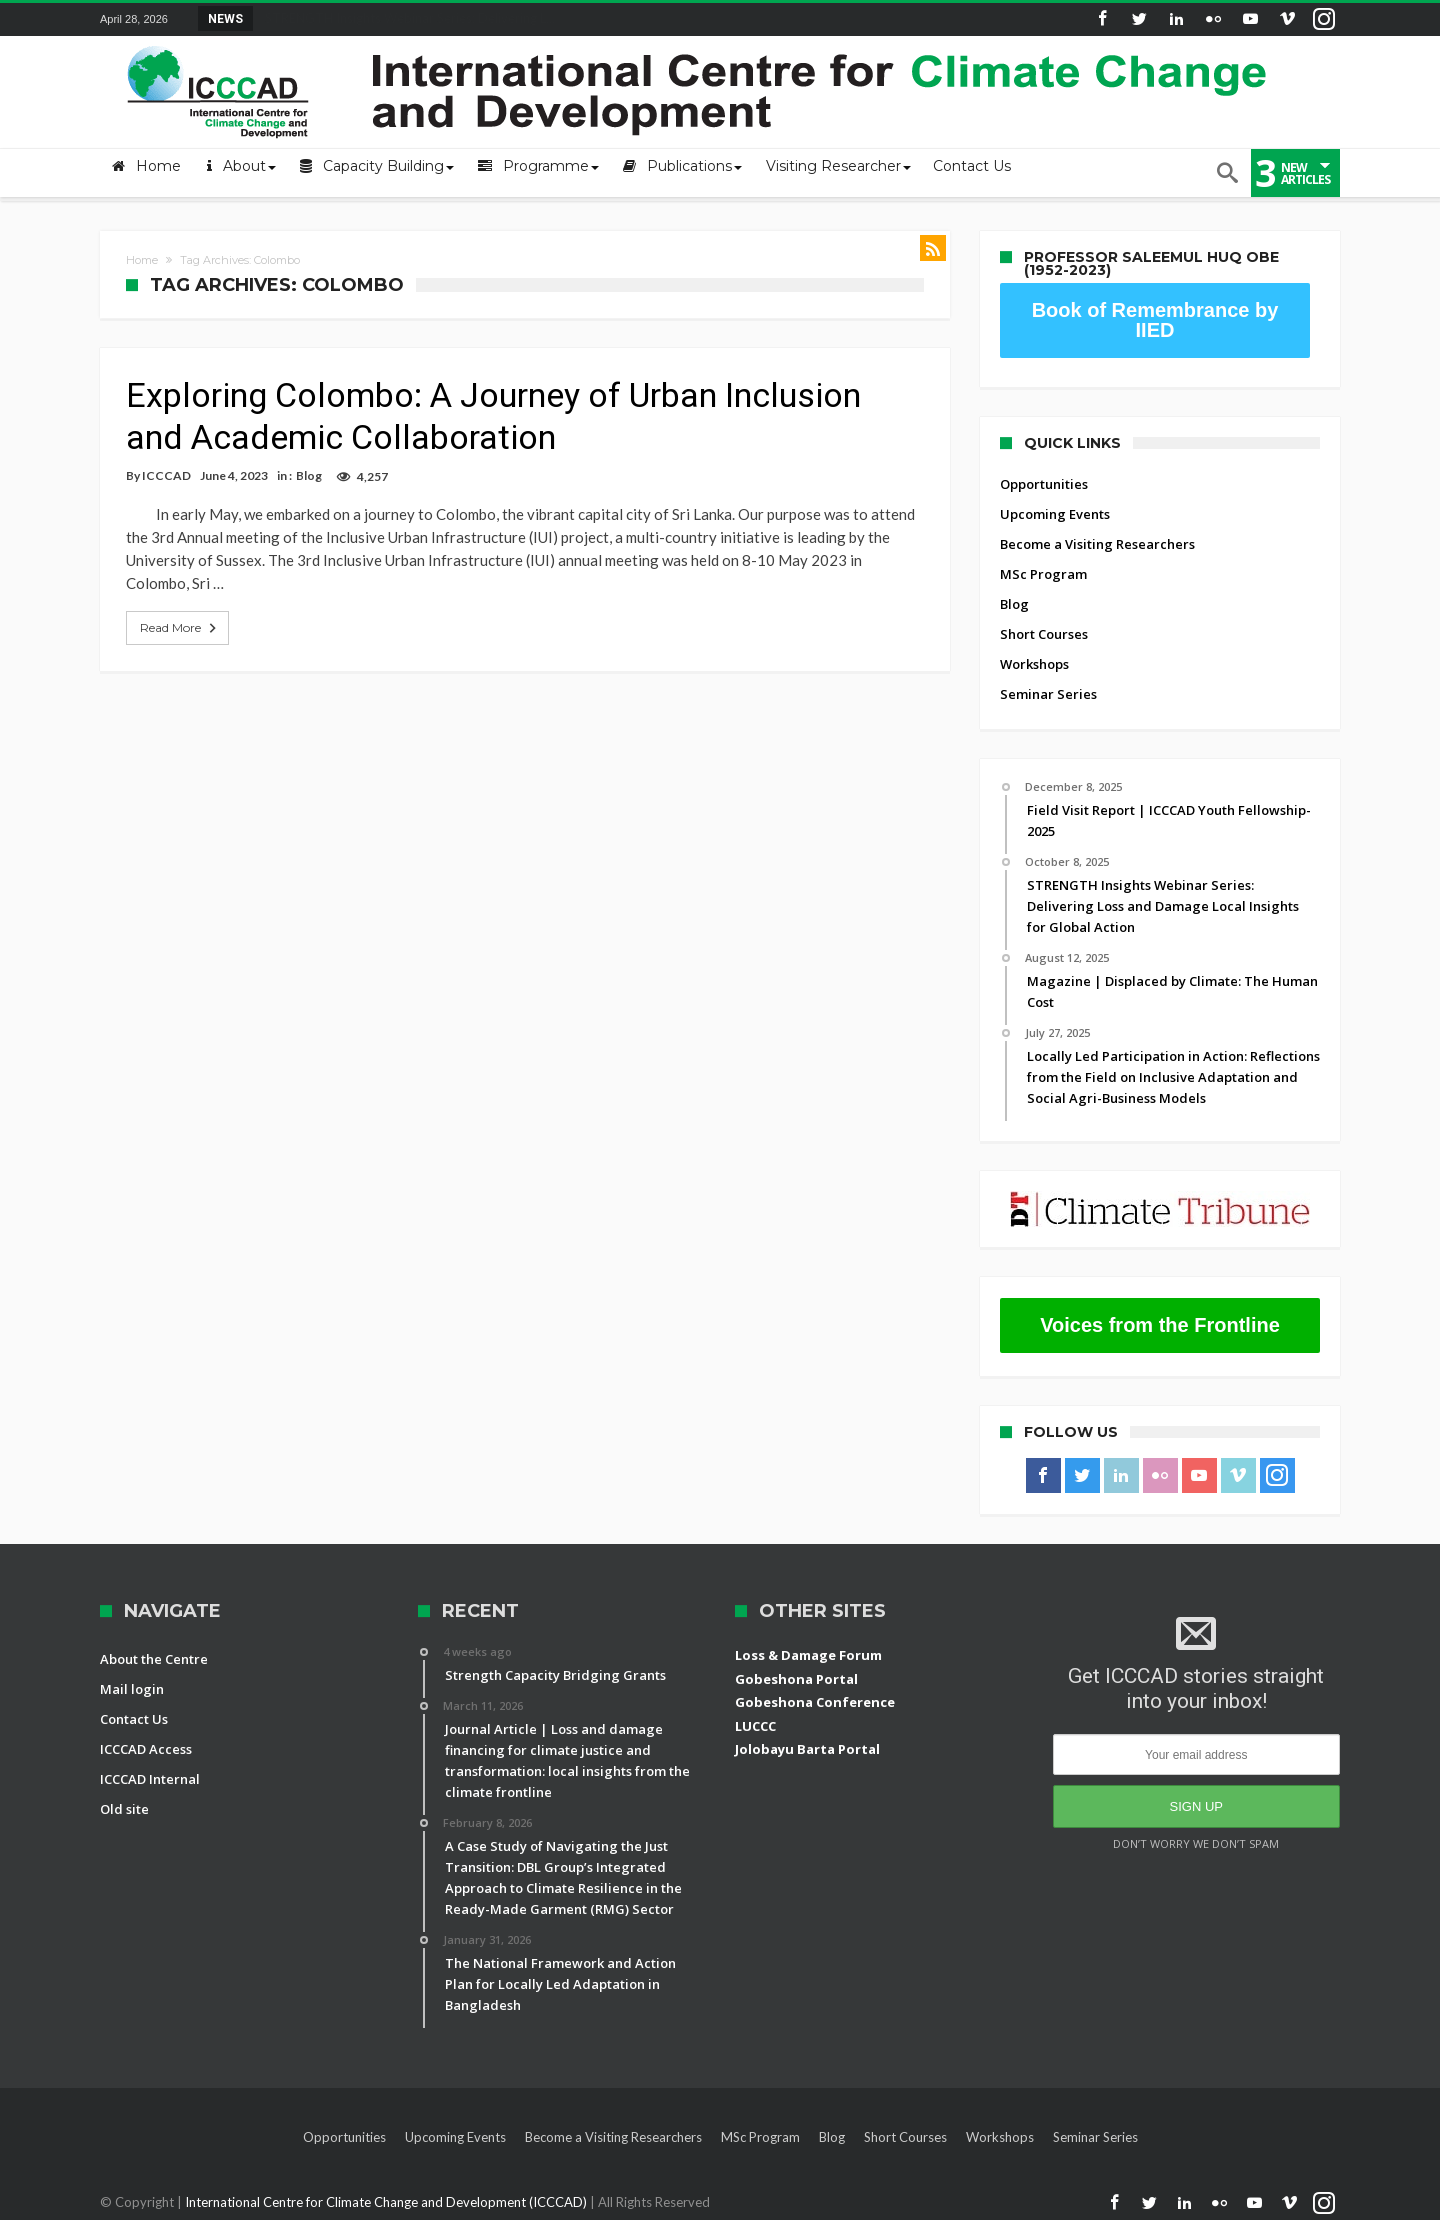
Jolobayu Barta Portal (807, 1749)
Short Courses (1044, 634)
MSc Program (1043, 574)
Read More (180, 628)
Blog (309, 475)
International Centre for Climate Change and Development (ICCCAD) (387, 2202)
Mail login (132, 1689)
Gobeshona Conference (815, 1702)
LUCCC (755, 1726)
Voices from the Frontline (1160, 1325)
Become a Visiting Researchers (1097, 544)
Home (142, 260)
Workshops (1034, 664)
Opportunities (1044, 484)
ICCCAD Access (146, 1749)
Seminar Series (1048, 694)
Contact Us (134, 1719)
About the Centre (154, 1659)
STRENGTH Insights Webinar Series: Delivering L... (405, 18)
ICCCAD (166, 475)
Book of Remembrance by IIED (1155, 320)
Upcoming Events (1055, 514)
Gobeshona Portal (796, 1679)
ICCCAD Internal (150, 1779)
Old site (124, 1809)
